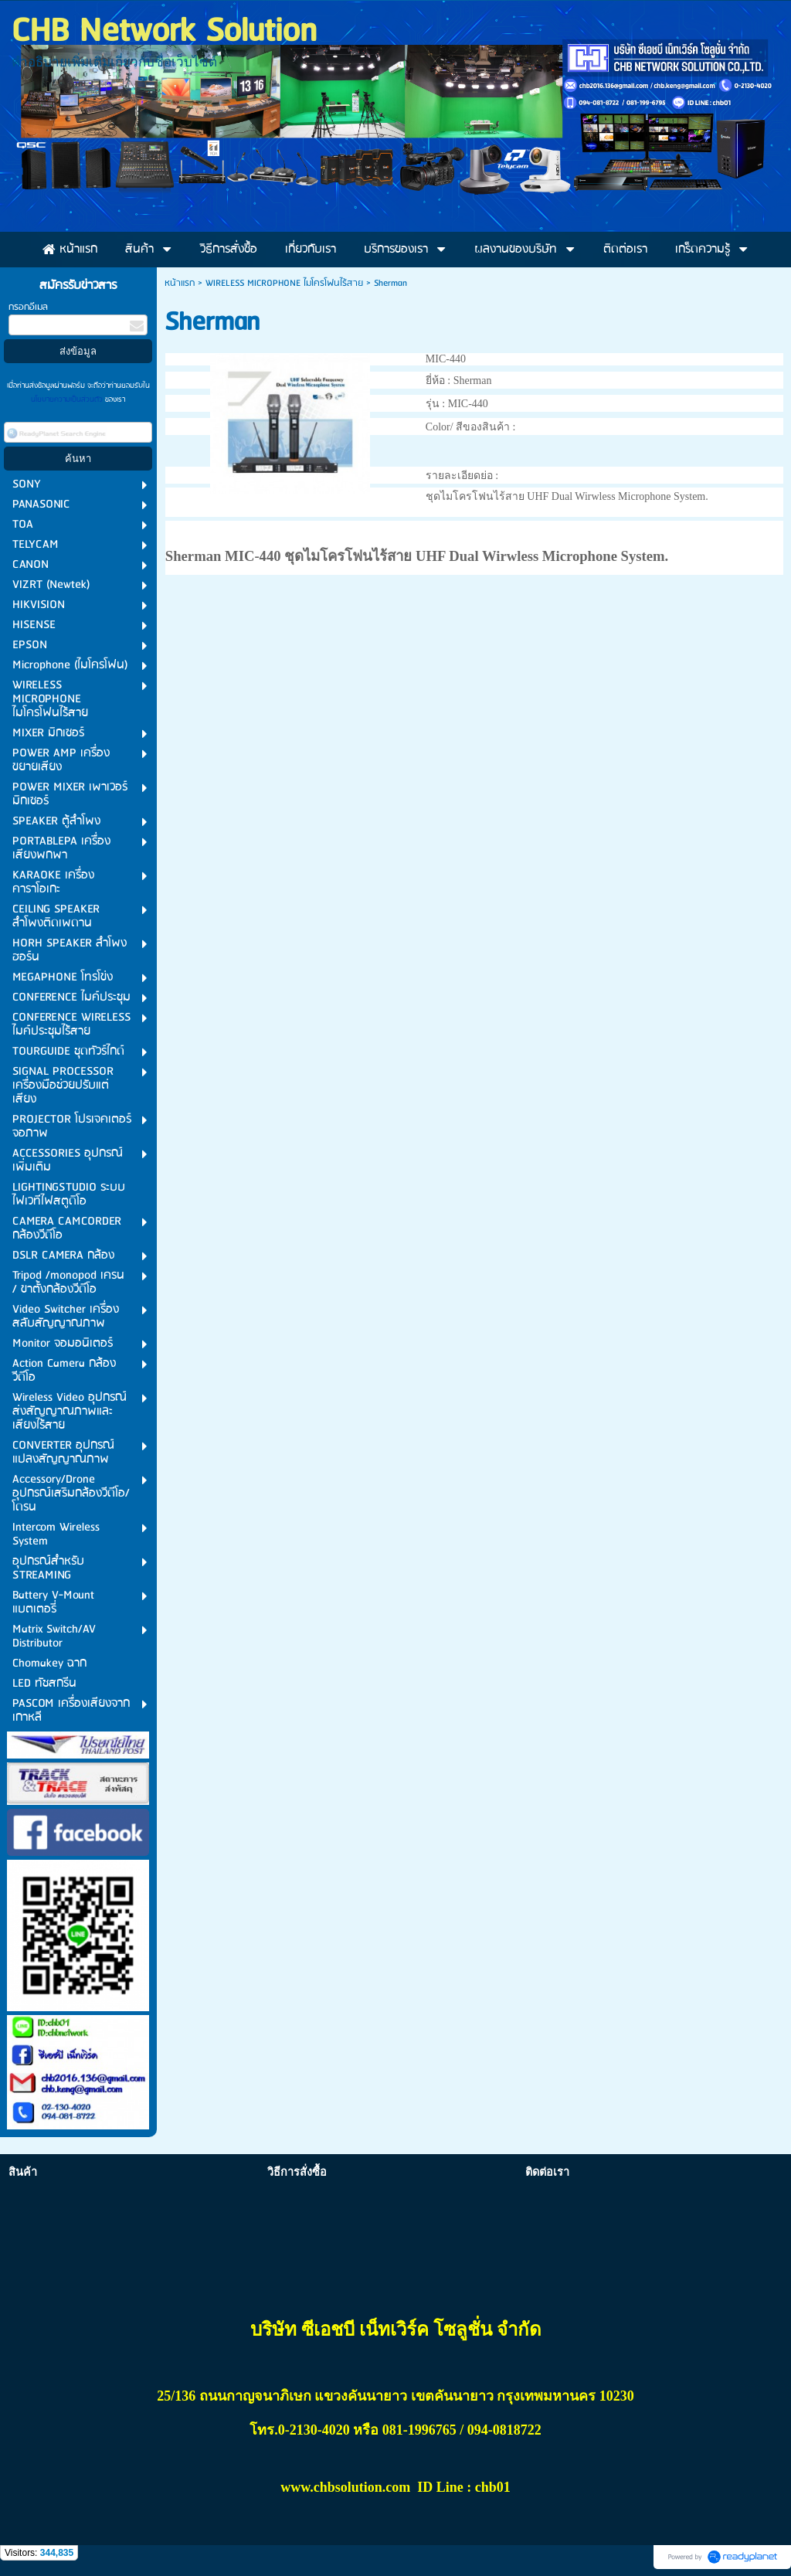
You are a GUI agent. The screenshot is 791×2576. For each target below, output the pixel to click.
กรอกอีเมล (28, 307)
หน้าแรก (180, 283)
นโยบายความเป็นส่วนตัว (68, 399)
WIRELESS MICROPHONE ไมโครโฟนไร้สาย (284, 283)
